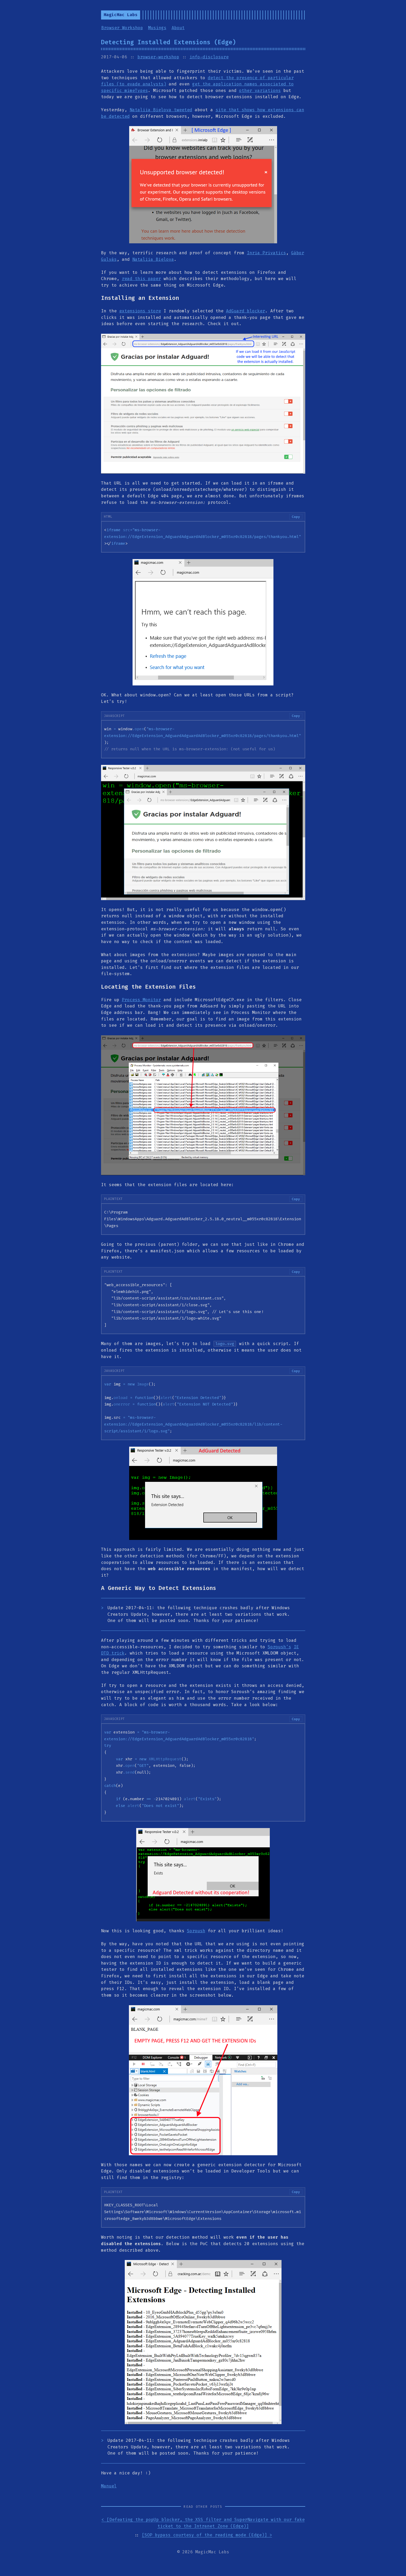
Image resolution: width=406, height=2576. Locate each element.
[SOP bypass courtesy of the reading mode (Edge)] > (207, 2535)
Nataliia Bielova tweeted (161, 110)
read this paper (141, 278)
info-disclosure (209, 57)
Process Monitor (141, 999)
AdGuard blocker (245, 311)
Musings (157, 27)
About (178, 27)
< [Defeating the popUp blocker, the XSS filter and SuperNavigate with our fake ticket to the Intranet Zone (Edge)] (203, 2523)
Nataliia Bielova (153, 259)
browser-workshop (158, 57)
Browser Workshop (122, 27)
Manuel (109, 2486)
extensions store (140, 311)
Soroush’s (279, 1647)
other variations (260, 90)
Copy (296, 517)
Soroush (196, 1931)
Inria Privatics (266, 253)
